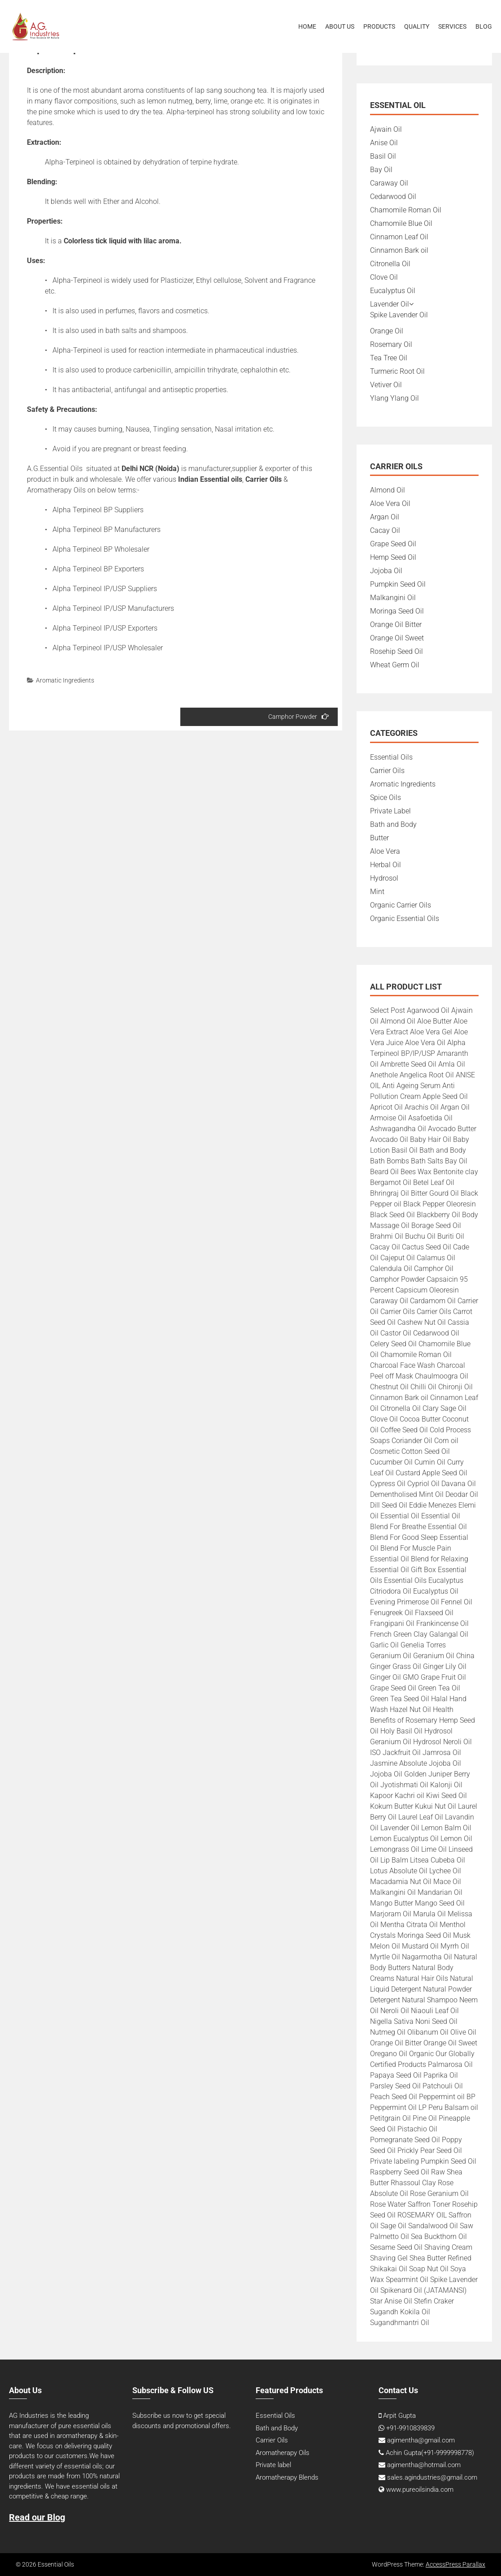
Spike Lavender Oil (399, 315)
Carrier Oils (387, 770)
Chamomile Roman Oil (405, 210)
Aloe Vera (385, 851)
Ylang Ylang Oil (394, 398)
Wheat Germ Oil (394, 665)
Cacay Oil (385, 530)
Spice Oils (385, 797)
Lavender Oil (389, 304)
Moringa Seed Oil (397, 611)
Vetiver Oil (386, 384)
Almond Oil (387, 490)
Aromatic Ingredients (65, 680)
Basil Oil (383, 156)
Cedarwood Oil (393, 196)
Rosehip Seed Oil (396, 651)
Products (379, 26)
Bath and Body (393, 824)
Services (452, 26)
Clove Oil (384, 277)
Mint (377, 891)
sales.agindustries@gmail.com (432, 2477)
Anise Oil (384, 142)
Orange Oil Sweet (397, 638)
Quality (416, 26)
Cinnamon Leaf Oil (399, 237)
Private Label (390, 811)
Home (307, 26)
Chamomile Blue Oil (401, 223)
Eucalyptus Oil (392, 290)
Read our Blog (37, 2517)
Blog (483, 26)
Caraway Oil (389, 183)
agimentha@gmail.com (421, 2440)
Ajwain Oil (386, 129)
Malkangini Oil (393, 597)
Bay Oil (381, 169)
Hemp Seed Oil (393, 557)
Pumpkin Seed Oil (398, 584)
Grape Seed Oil (393, 544)
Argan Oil (384, 517)
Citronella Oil (390, 263)
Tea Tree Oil (388, 358)
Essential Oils (391, 757)
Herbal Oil (385, 864)
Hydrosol (384, 878)
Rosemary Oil (391, 344)
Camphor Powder (298, 716)
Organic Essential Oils (404, 918)
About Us (339, 26)
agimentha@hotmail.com (424, 2465)
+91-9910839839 (410, 2428)
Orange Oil (386, 331)
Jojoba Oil (386, 570)
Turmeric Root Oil (397, 371)
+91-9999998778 (447, 2453)
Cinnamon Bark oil (399, 250)
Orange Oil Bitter (396, 624)
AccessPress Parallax (455, 2564)
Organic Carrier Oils (400, 905)
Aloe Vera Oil (390, 503)
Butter (379, 838)
